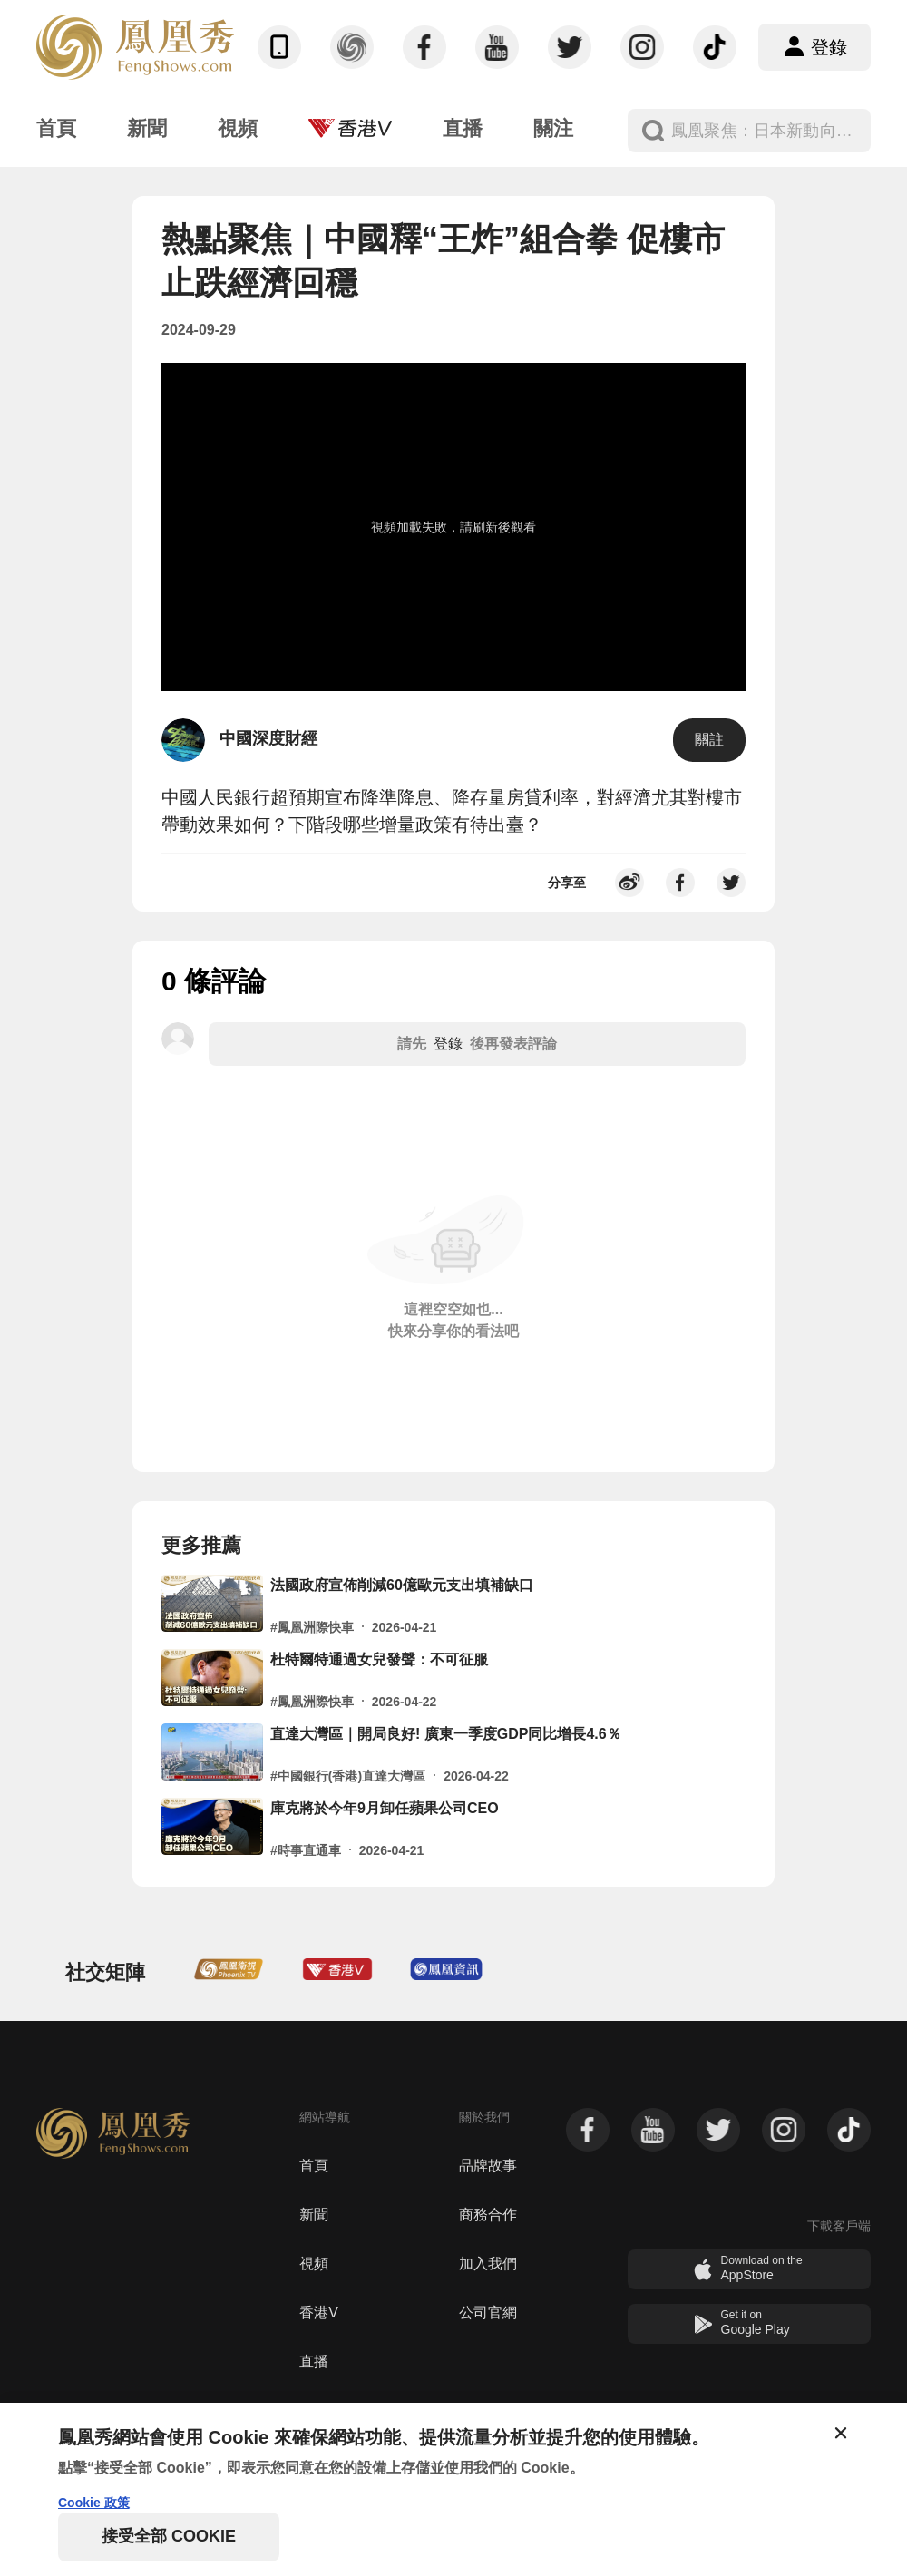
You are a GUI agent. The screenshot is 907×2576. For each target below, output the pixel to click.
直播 (313, 2361)
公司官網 (488, 2312)
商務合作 (488, 2214)
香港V (318, 2312)
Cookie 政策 (94, 2502)
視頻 (313, 2263)
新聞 (313, 2214)
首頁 (313, 2165)
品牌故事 (488, 2165)
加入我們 (488, 2263)
